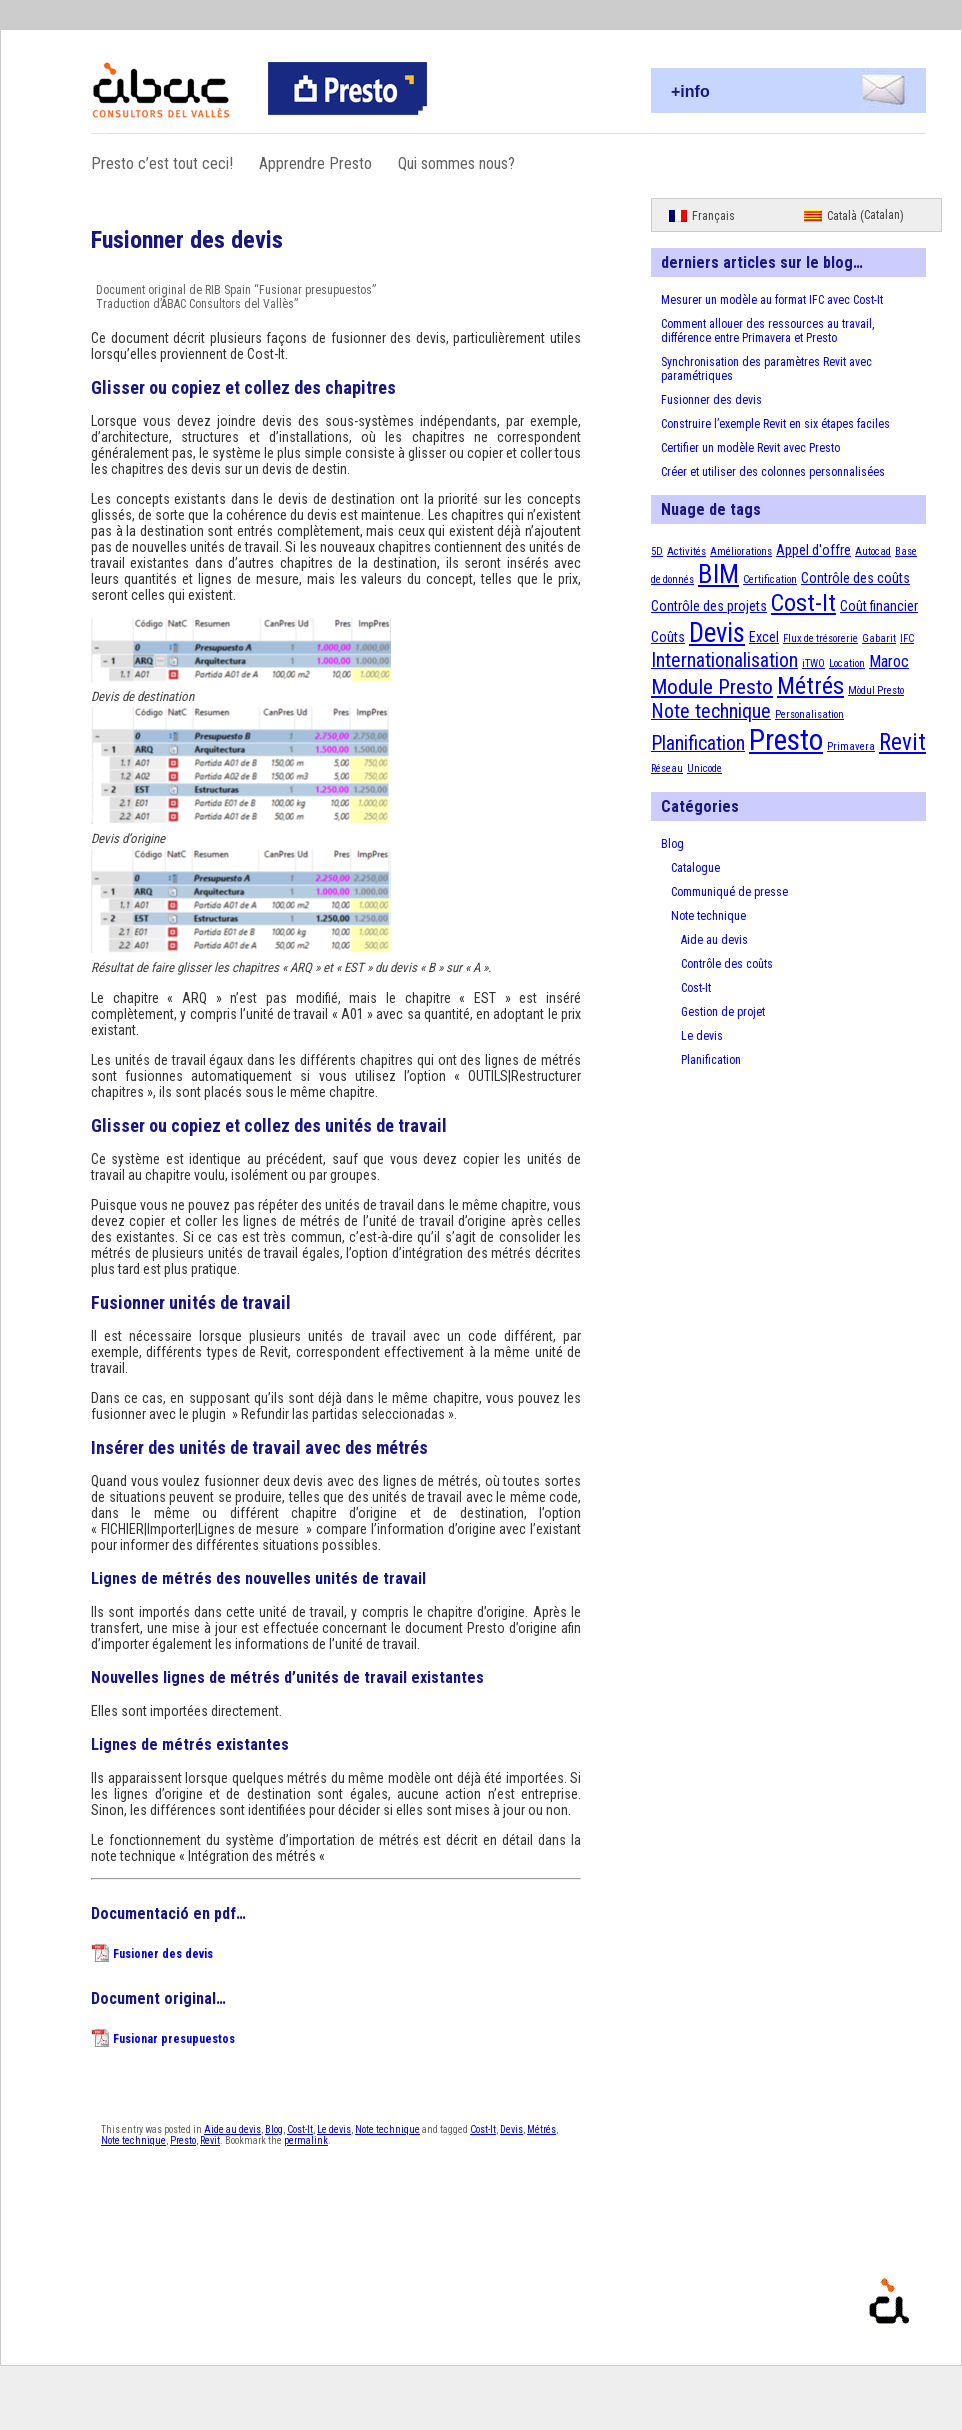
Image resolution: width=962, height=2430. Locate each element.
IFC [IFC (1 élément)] (907, 638)
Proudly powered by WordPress (945, 2330)
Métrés (541, 2129)
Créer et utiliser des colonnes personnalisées (773, 472)
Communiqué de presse (729, 892)
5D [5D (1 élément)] (657, 551)
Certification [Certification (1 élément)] (770, 579)
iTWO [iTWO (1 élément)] (813, 663)
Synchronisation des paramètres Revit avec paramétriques (766, 369)
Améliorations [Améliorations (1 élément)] (741, 551)
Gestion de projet (723, 1012)
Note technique (387, 2129)
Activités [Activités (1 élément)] (686, 551)
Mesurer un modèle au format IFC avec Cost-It (772, 300)
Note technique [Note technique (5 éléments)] (711, 711)
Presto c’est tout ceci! (162, 163)
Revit (210, 2140)
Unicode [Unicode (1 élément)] (704, 768)
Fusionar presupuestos (174, 2039)
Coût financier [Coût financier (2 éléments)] (879, 606)
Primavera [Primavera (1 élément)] (851, 746)
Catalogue (695, 868)
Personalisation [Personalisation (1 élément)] (809, 714)
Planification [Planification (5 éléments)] (698, 743)
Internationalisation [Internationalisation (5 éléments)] (724, 660)
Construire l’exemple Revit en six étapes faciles (775, 424)
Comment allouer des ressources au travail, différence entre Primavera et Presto (767, 331)
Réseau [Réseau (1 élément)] (667, 768)
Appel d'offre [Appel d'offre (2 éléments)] (813, 550)
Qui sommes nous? (456, 163)
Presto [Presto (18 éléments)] (786, 740)
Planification (711, 1060)
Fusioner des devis (163, 1954)
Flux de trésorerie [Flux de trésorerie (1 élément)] (820, 638)
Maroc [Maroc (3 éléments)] (889, 661)
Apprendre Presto (315, 163)
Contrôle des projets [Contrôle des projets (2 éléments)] (709, 606)
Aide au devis (232, 2129)
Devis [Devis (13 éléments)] (717, 633)
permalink (306, 2140)
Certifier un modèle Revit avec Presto (750, 448)
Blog (274, 2129)
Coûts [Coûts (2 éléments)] (668, 637)
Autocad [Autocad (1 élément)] (873, 551)
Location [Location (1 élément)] (847, 663)
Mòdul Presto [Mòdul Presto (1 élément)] (876, 690)
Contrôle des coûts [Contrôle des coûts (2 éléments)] (855, 578)
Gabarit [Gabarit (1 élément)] (879, 638)
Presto (183, 2140)
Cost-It (300, 2129)
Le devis (334, 2129)
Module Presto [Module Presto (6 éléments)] (712, 686)
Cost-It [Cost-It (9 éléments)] (803, 603)
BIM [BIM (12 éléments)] (718, 574)
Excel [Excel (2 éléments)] (764, 637)
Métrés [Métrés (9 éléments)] (810, 686)
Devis (511, 2129)
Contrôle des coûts (727, 964)
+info (690, 91)
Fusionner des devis (711, 400)
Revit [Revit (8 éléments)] (902, 742)
